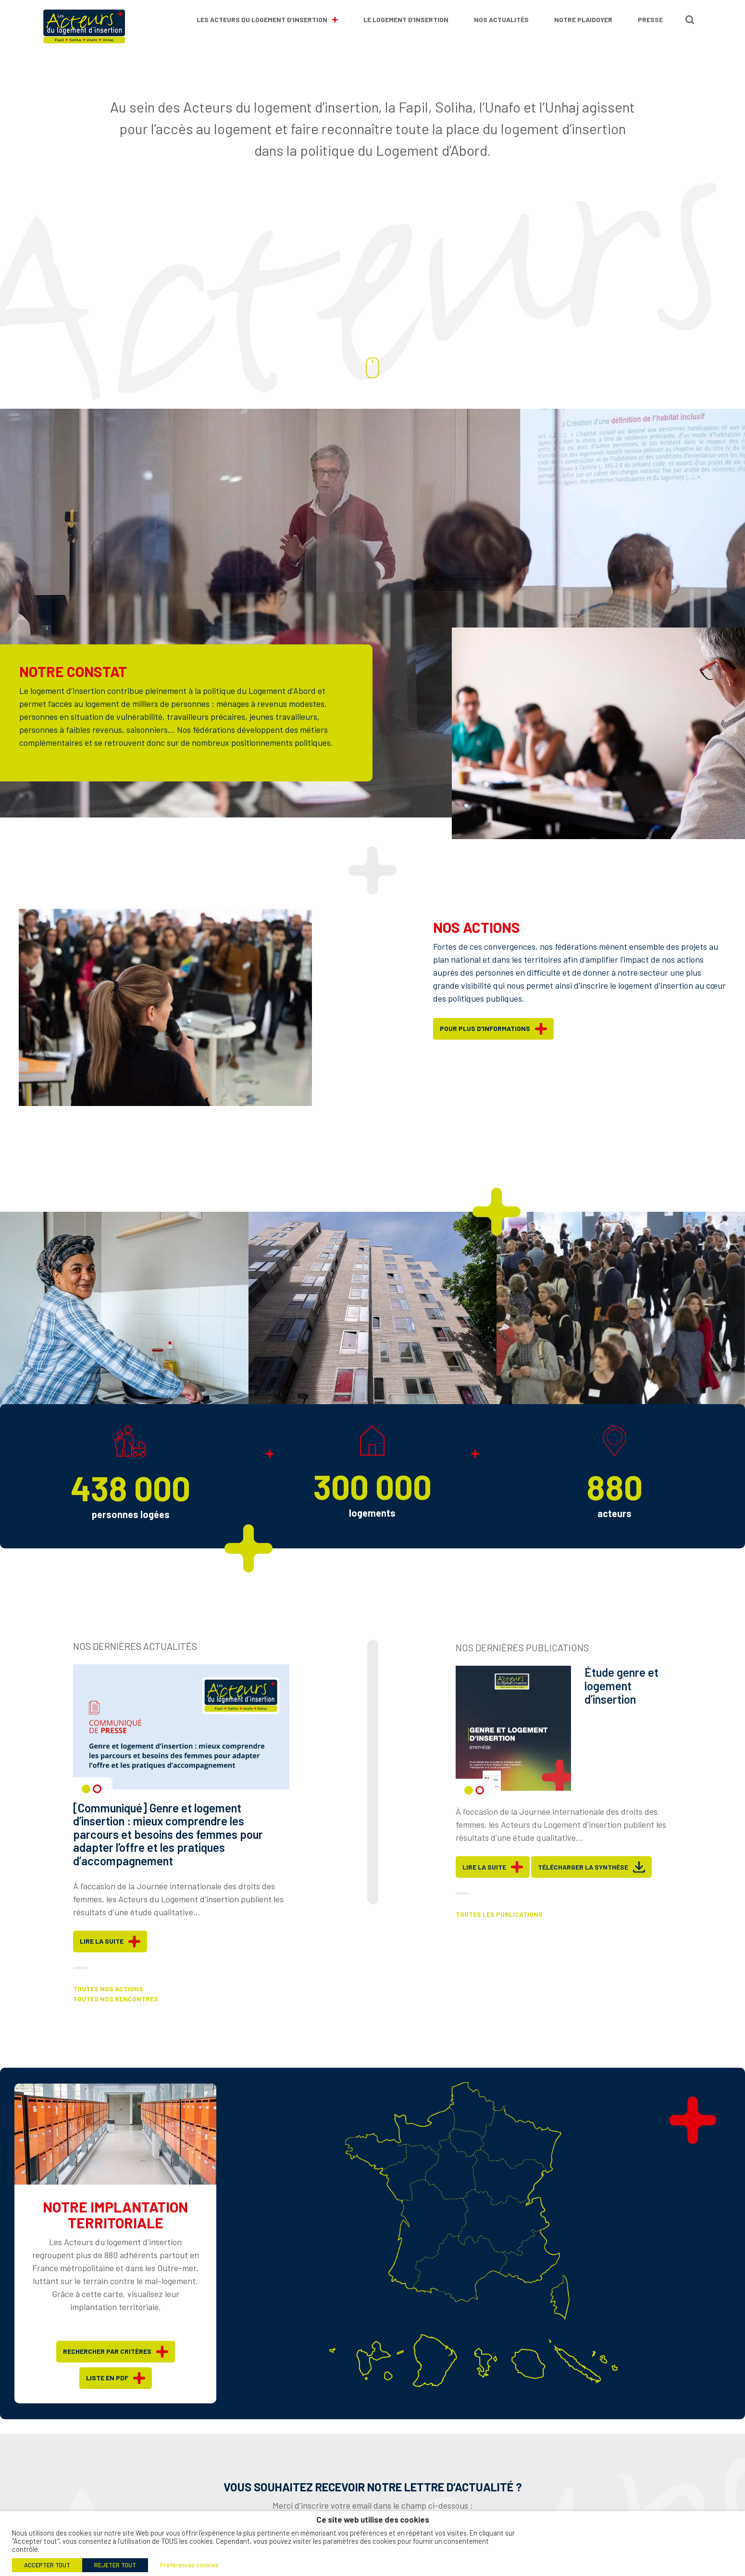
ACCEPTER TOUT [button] (47, 2565)
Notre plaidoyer (583, 19)
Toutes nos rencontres (115, 2016)
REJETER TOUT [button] (115, 2565)
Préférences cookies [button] (189, 2565)
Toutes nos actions (108, 2006)
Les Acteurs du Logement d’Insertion (267, 19)
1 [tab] (86, 1806)
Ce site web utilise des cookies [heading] (372, 2519)
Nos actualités (501, 19)
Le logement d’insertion (405, 19)
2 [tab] (97, 1806)
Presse (650, 19)
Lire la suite (110, 1959)
